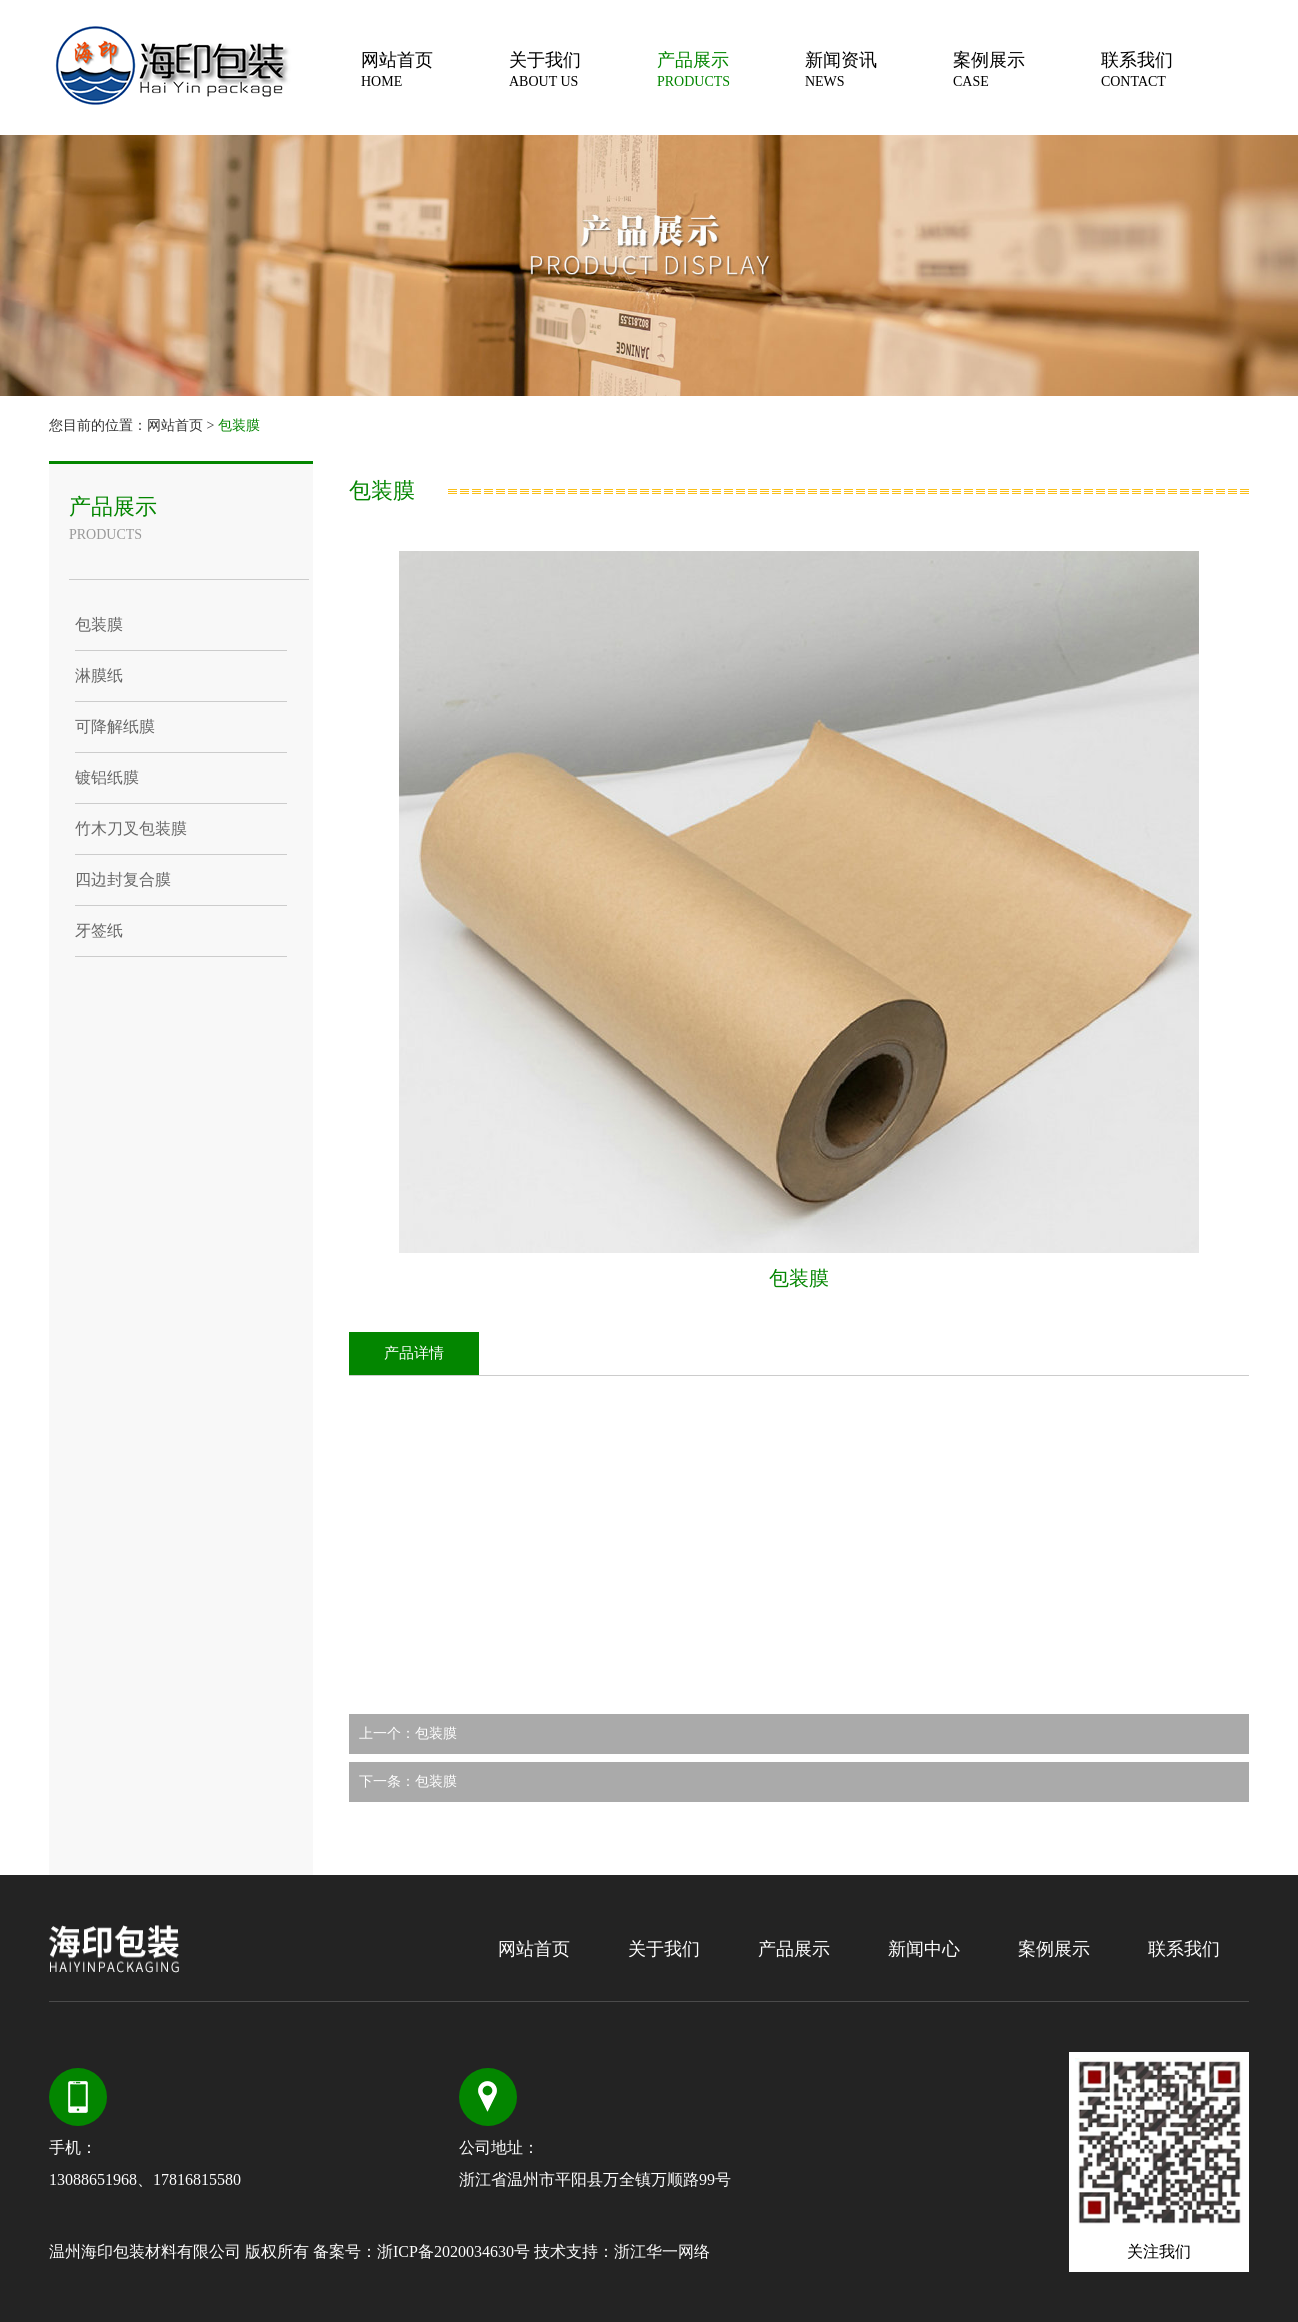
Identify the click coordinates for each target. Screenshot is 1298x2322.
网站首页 (435, 69)
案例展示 (1027, 69)
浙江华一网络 (662, 2251)
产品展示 (731, 69)
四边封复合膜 (123, 879)
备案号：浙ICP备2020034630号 (421, 2251)
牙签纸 (99, 930)
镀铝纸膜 (107, 777)
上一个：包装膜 (408, 1733)
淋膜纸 (99, 675)
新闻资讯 (879, 69)
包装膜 (239, 425)
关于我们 (583, 69)
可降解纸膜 (115, 726)
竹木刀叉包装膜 (131, 828)
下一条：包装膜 (408, 1781)
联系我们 (1175, 69)
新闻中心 (924, 1949)
